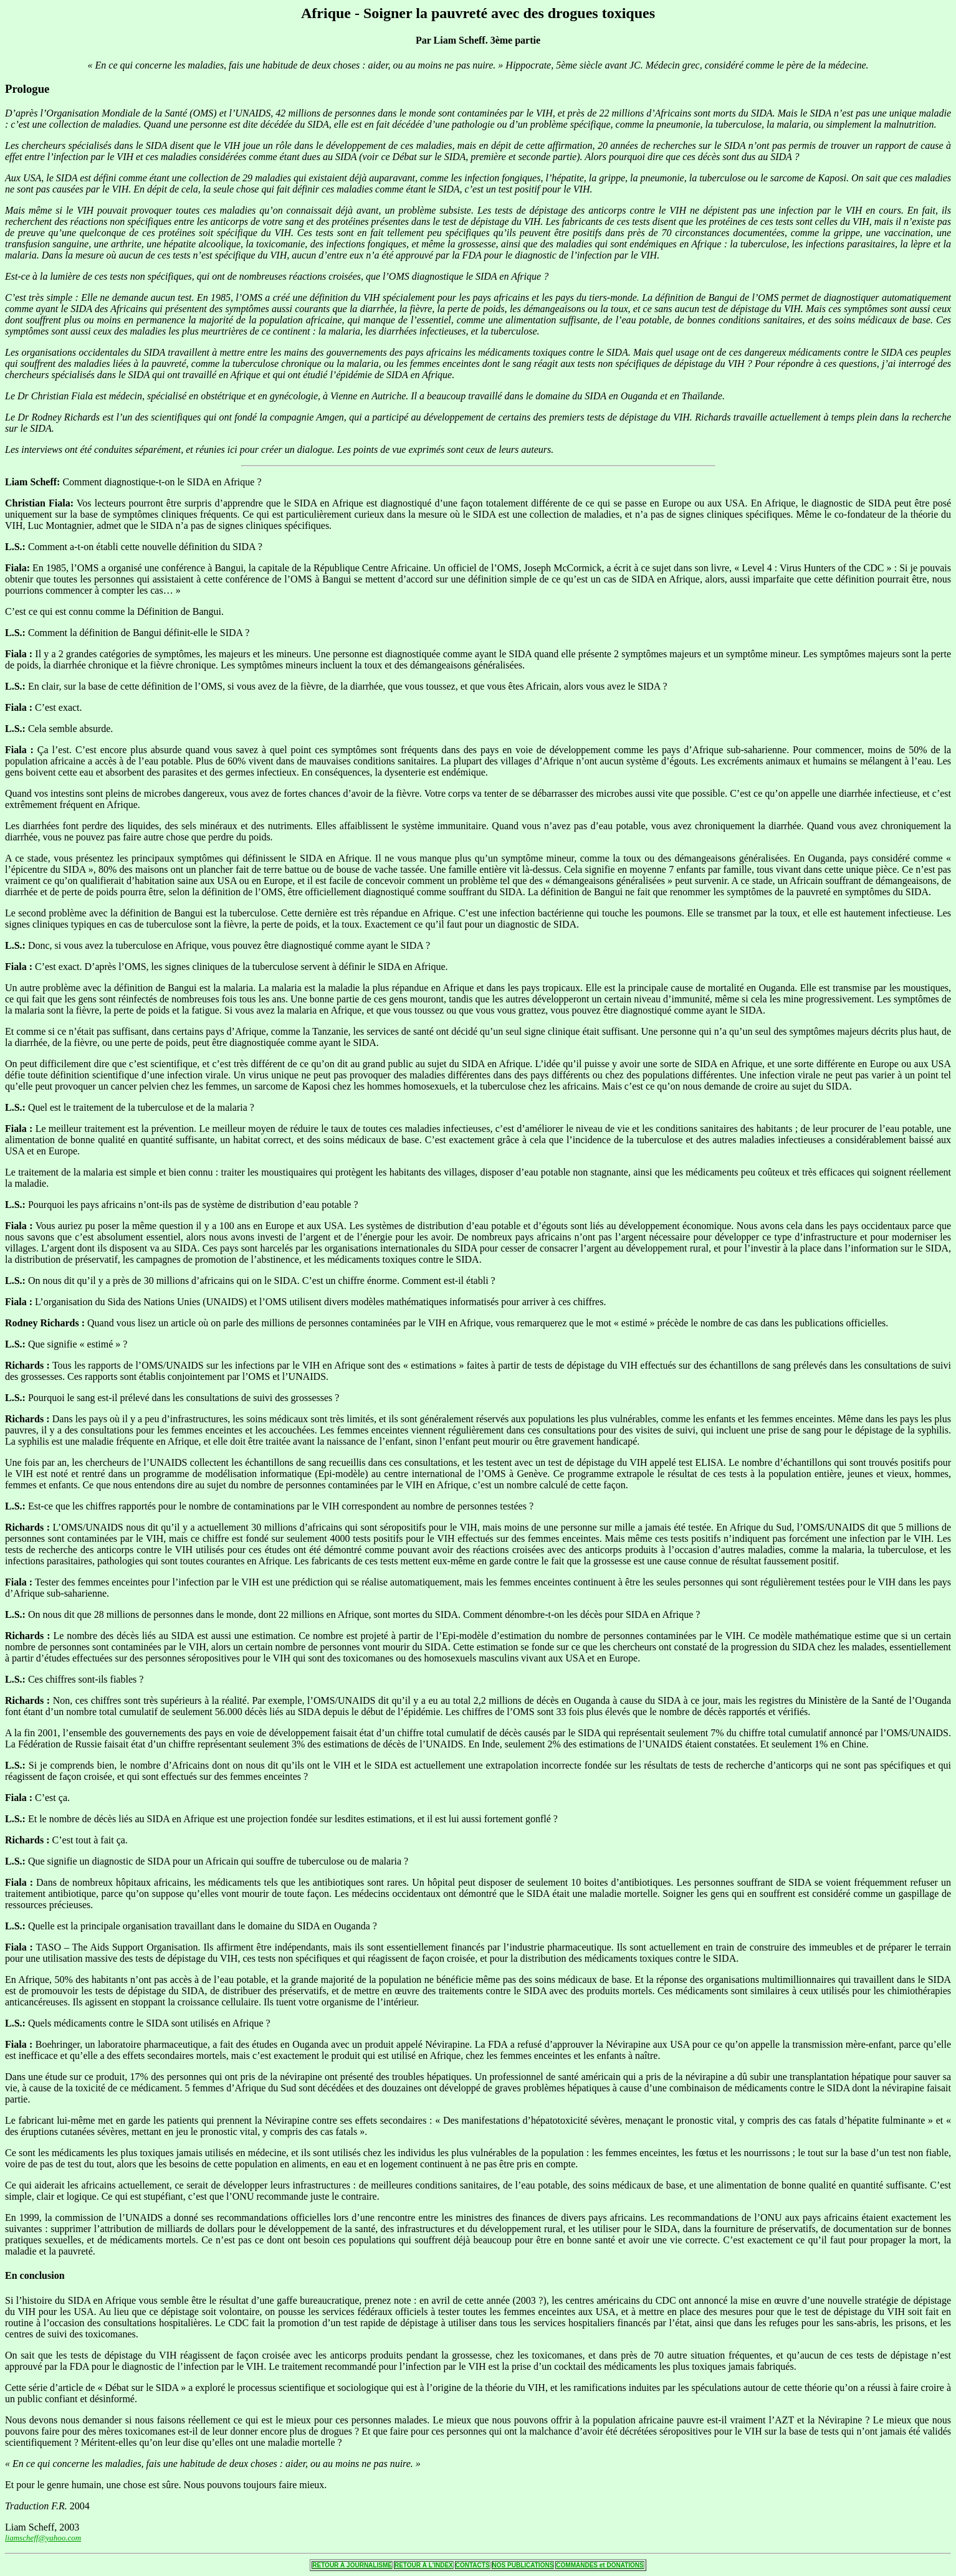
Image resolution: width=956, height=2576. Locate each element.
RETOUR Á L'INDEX (423, 2565)
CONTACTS (473, 2565)
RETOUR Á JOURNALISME (352, 2565)
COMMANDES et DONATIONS (599, 2565)
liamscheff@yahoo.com (43, 2537)
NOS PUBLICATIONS (523, 2565)
